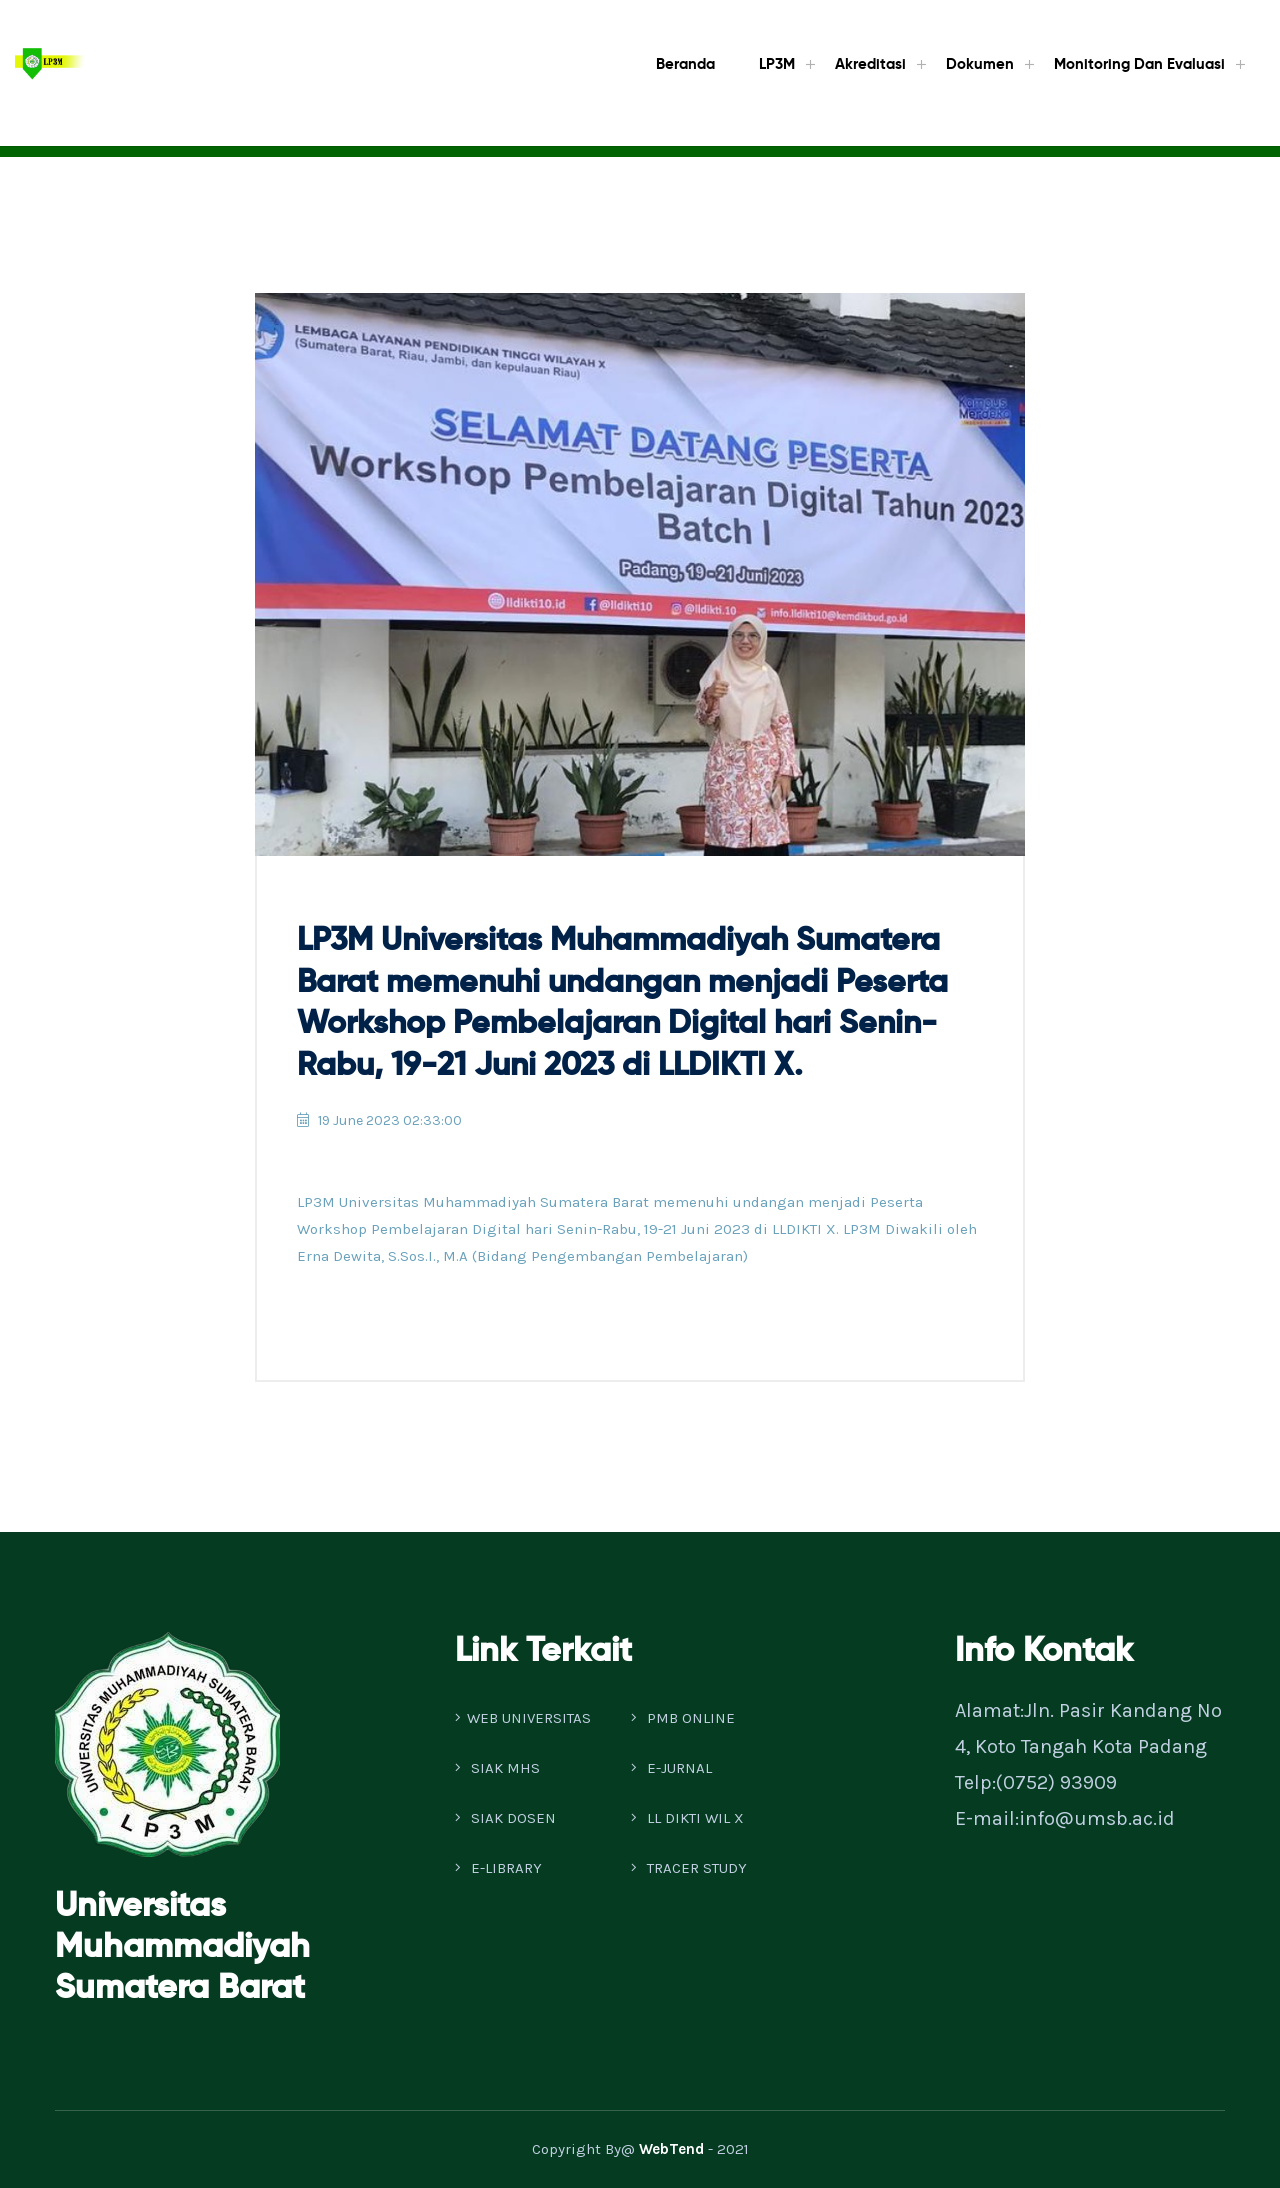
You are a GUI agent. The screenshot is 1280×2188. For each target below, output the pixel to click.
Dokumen (980, 64)
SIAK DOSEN (505, 1818)
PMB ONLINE (683, 1718)
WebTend (671, 2149)
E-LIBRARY (498, 1868)
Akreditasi (870, 64)
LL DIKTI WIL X (687, 1818)
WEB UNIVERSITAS (523, 1718)
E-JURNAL (671, 1768)
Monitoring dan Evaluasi (1139, 64)
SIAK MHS (497, 1768)
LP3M (777, 64)
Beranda (685, 64)
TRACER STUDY (689, 1868)
